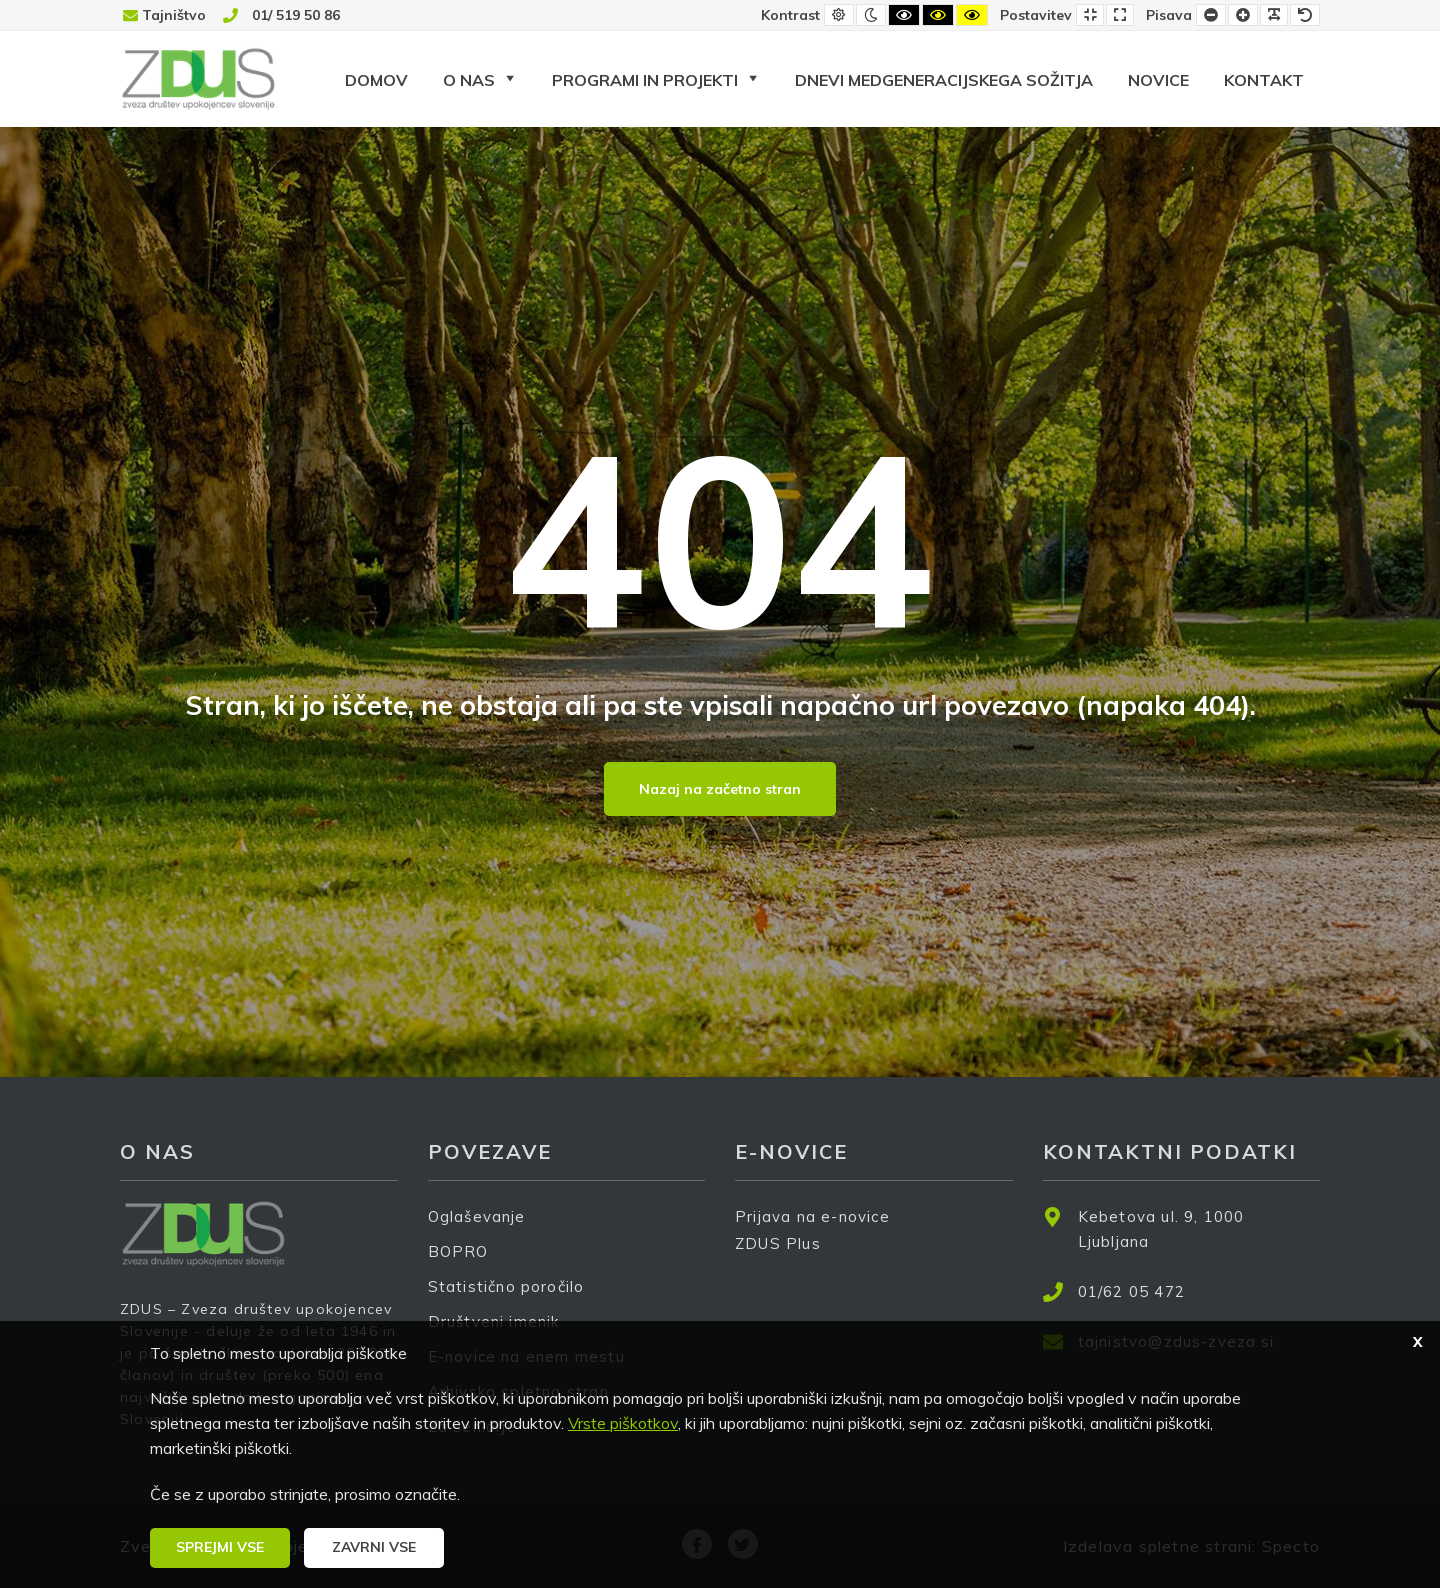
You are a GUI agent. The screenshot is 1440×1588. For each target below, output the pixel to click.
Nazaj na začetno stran (720, 789)
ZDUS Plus (785, 1256)
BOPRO (458, 1251)
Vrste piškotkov (623, 1423)
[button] (220, 1548)
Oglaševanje (477, 1216)
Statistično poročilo (506, 1286)
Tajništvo (174, 15)
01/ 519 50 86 (296, 15)
